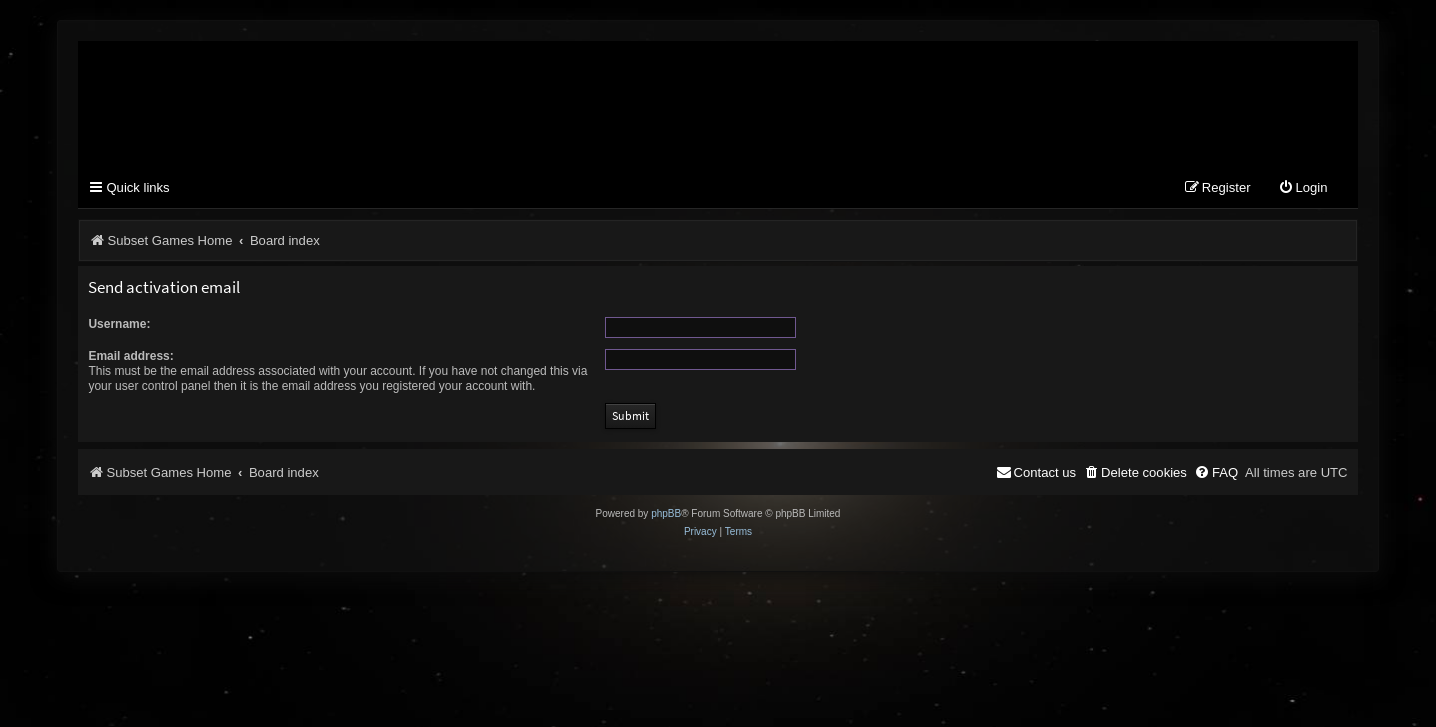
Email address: (130, 356)
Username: (119, 324)
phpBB (666, 514)
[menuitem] (1303, 189)
